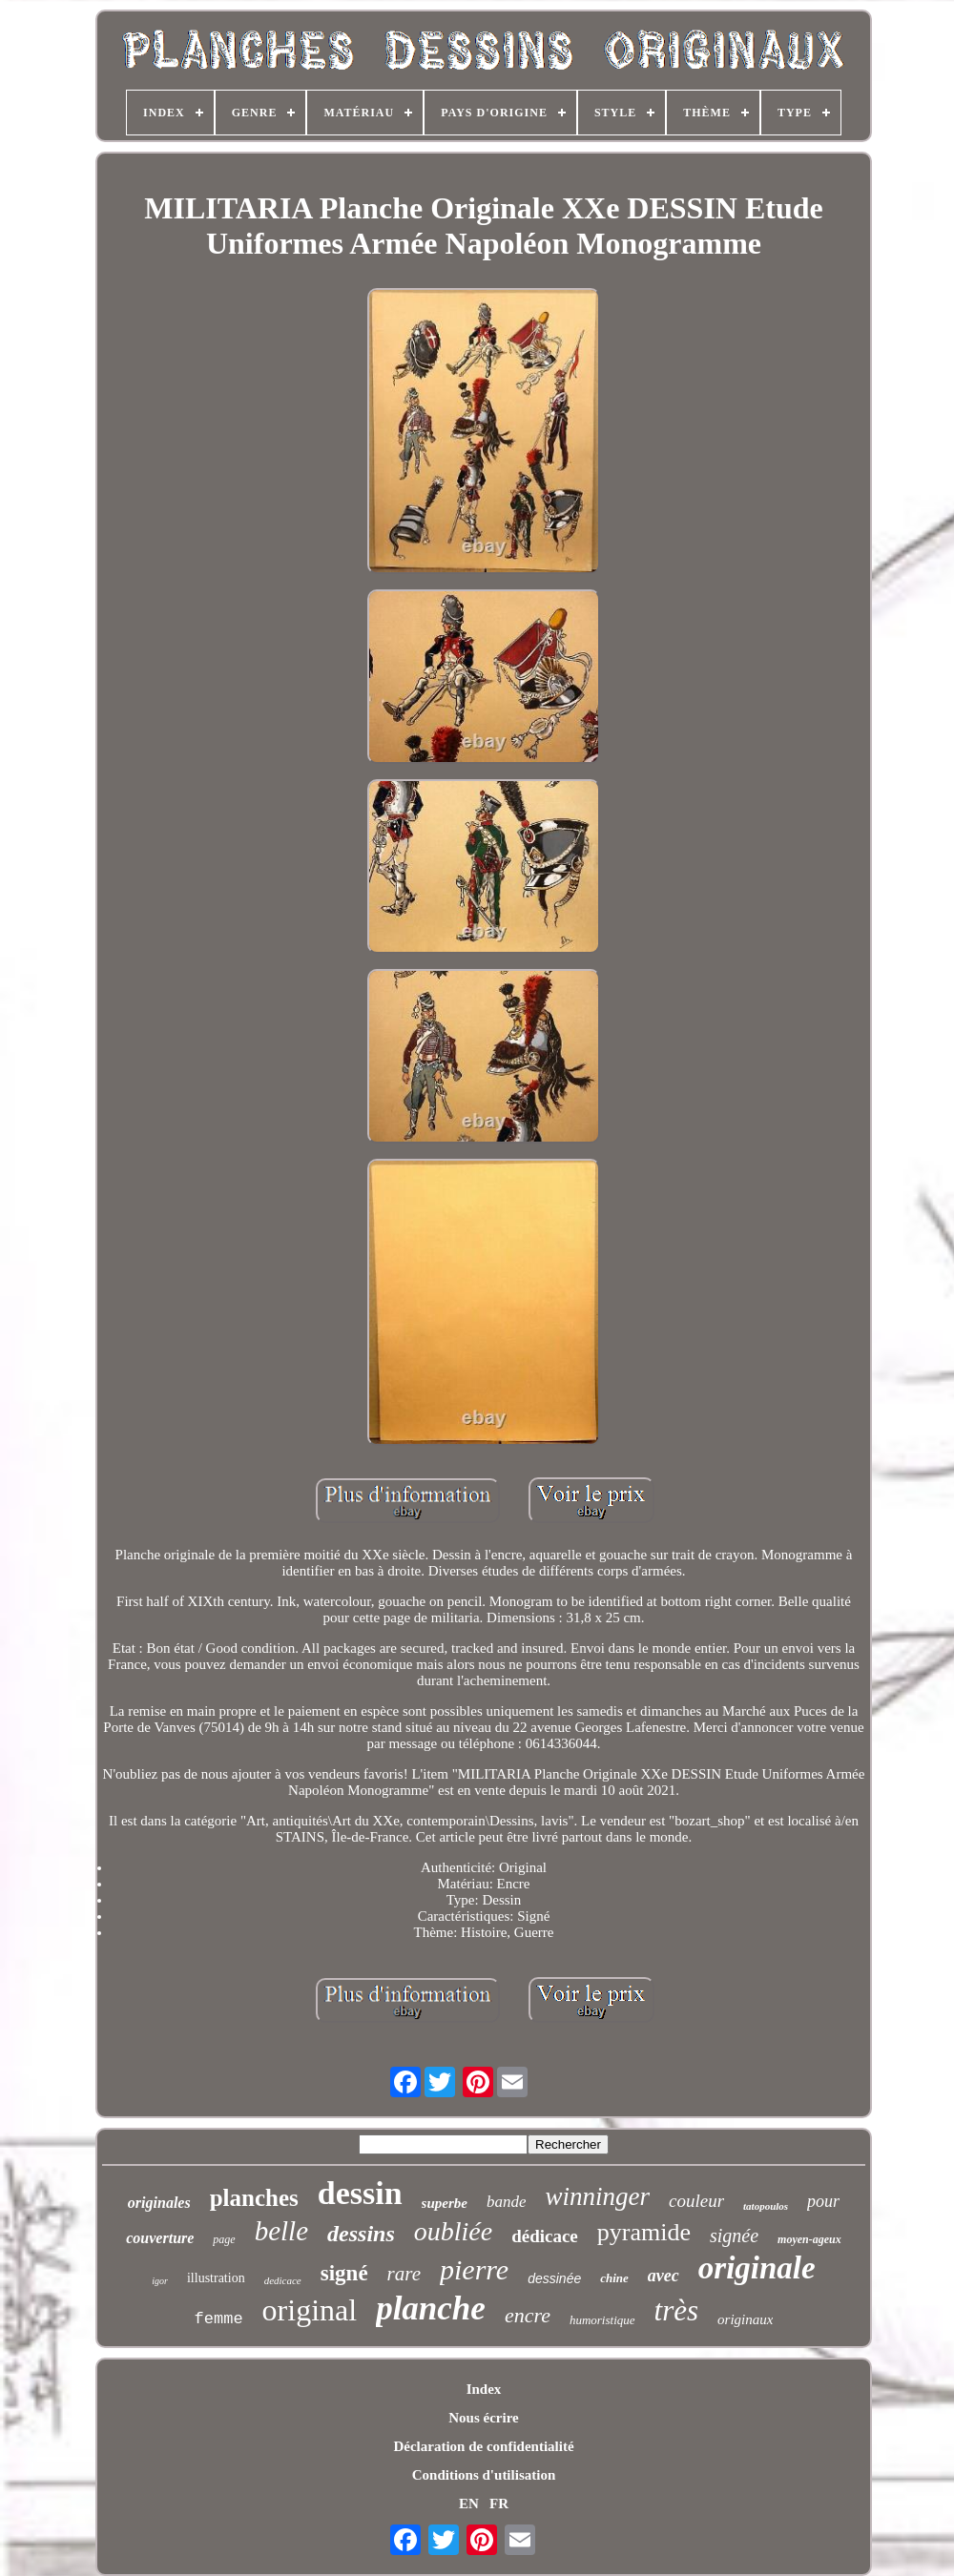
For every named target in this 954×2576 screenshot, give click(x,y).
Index (484, 2389)
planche (431, 2308)
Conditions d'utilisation (483, 2475)
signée (734, 2235)
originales (159, 2203)
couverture (160, 2238)
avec (663, 2275)
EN (469, 2503)
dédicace (544, 2236)
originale (757, 2268)
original (310, 2310)
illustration (216, 2278)
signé (344, 2273)
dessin (360, 2193)
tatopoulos (765, 2206)
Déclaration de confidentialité (483, 2446)
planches (254, 2198)
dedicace (282, 2280)
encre (527, 2315)
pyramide (644, 2232)
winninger (597, 2196)
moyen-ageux (809, 2239)
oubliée (453, 2231)
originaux (745, 2319)
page (224, 2239)
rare (404, 2273)
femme (219, 2319)
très (676, 2310)
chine (614, 2278)
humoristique (602, 2320)
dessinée (554, 2278)
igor (160, 2281)
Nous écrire (483, 2417)
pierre (474, 2269)
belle (281, 2230)
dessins (361, 2233)
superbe (444, 2203)
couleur (696, 2201)
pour (823, 2201)
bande (507, 2202)
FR (498, 2503)
